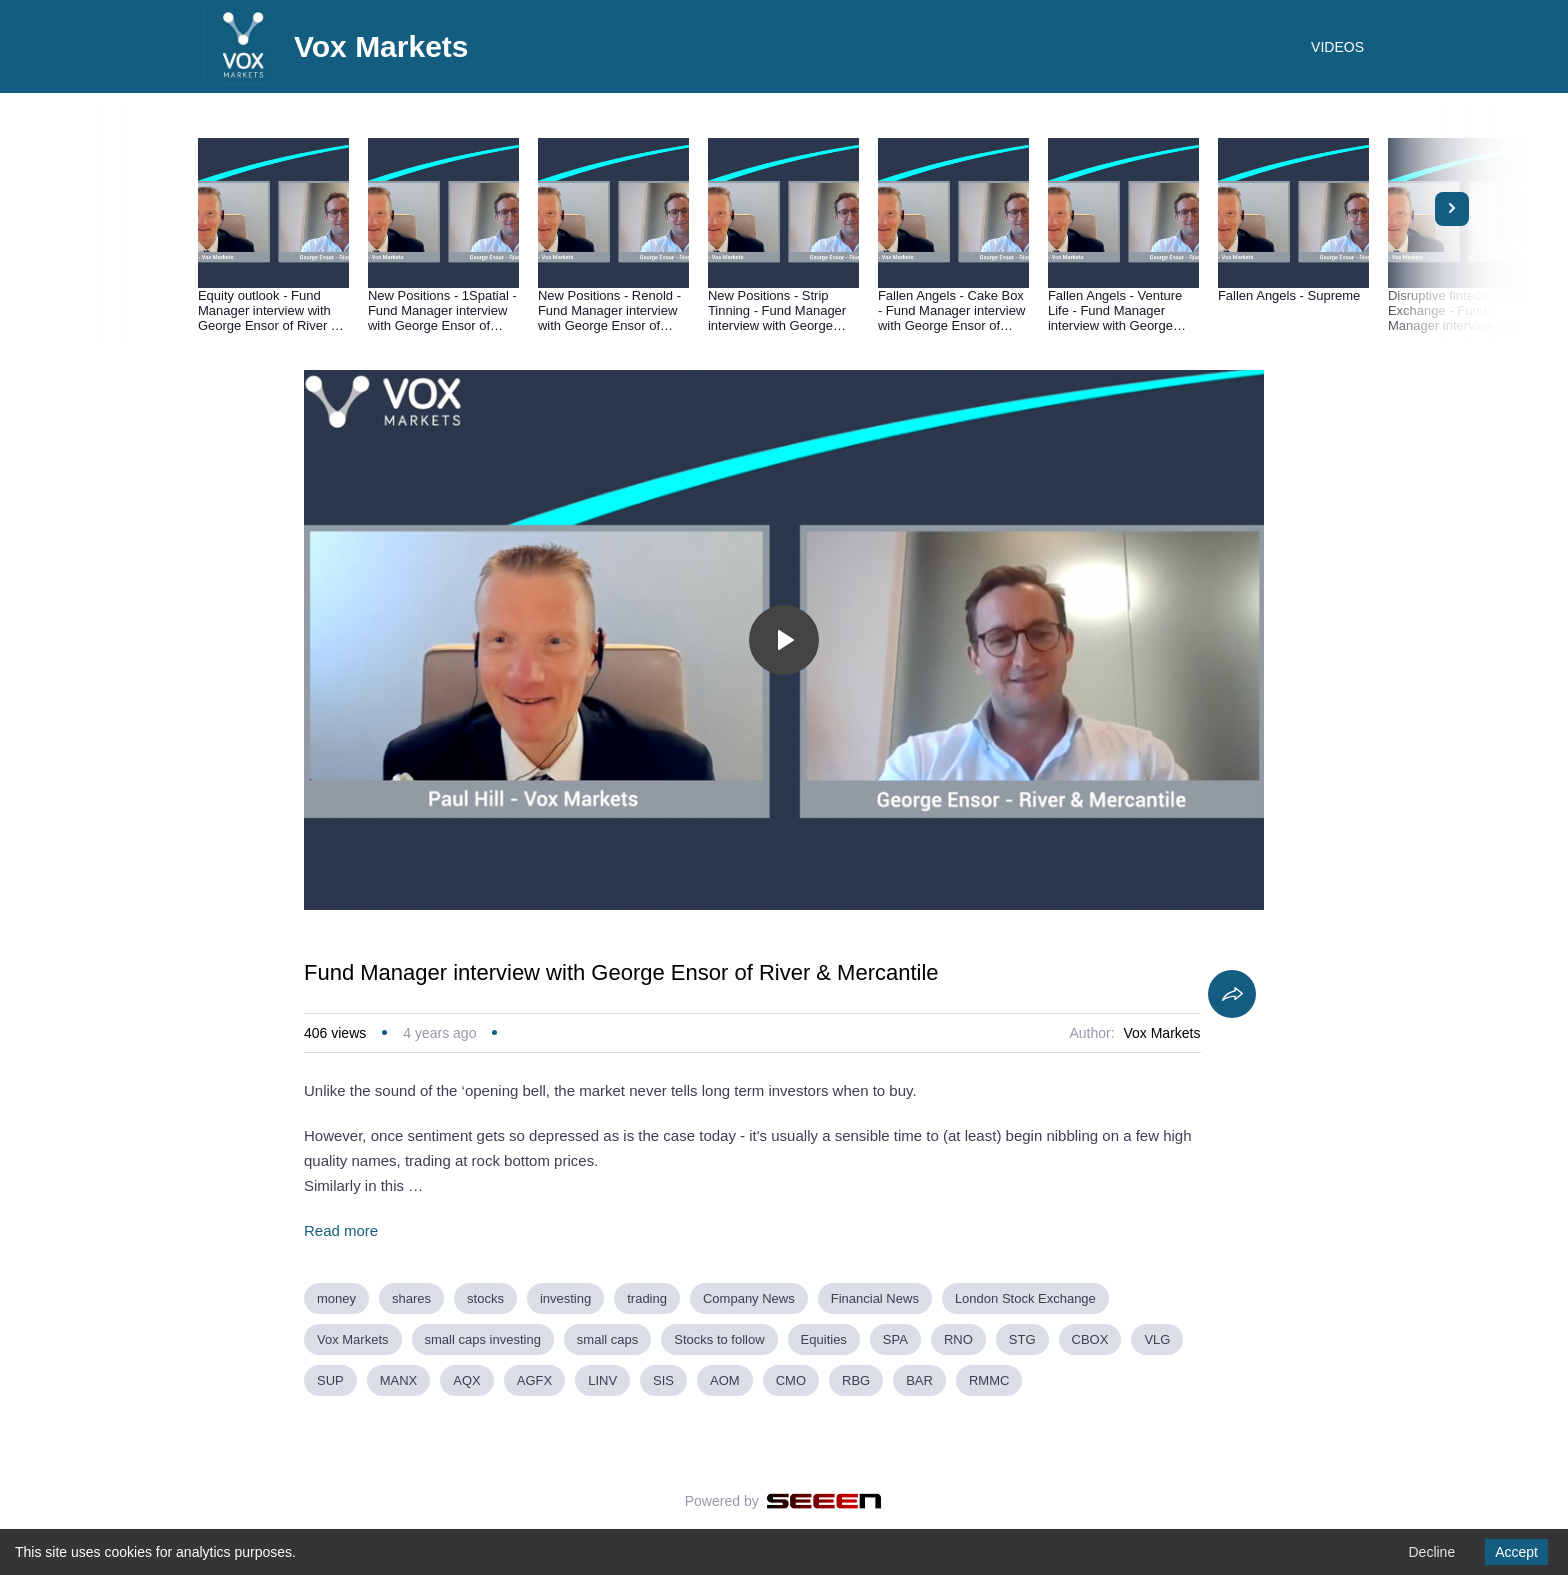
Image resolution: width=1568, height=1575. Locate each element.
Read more (341, 1230)
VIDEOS (1337, 47)
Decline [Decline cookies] (1431, 1552)
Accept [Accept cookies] (1516, 1552)
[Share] (1232, 994)
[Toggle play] (784, 640)
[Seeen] (824, 1501)
